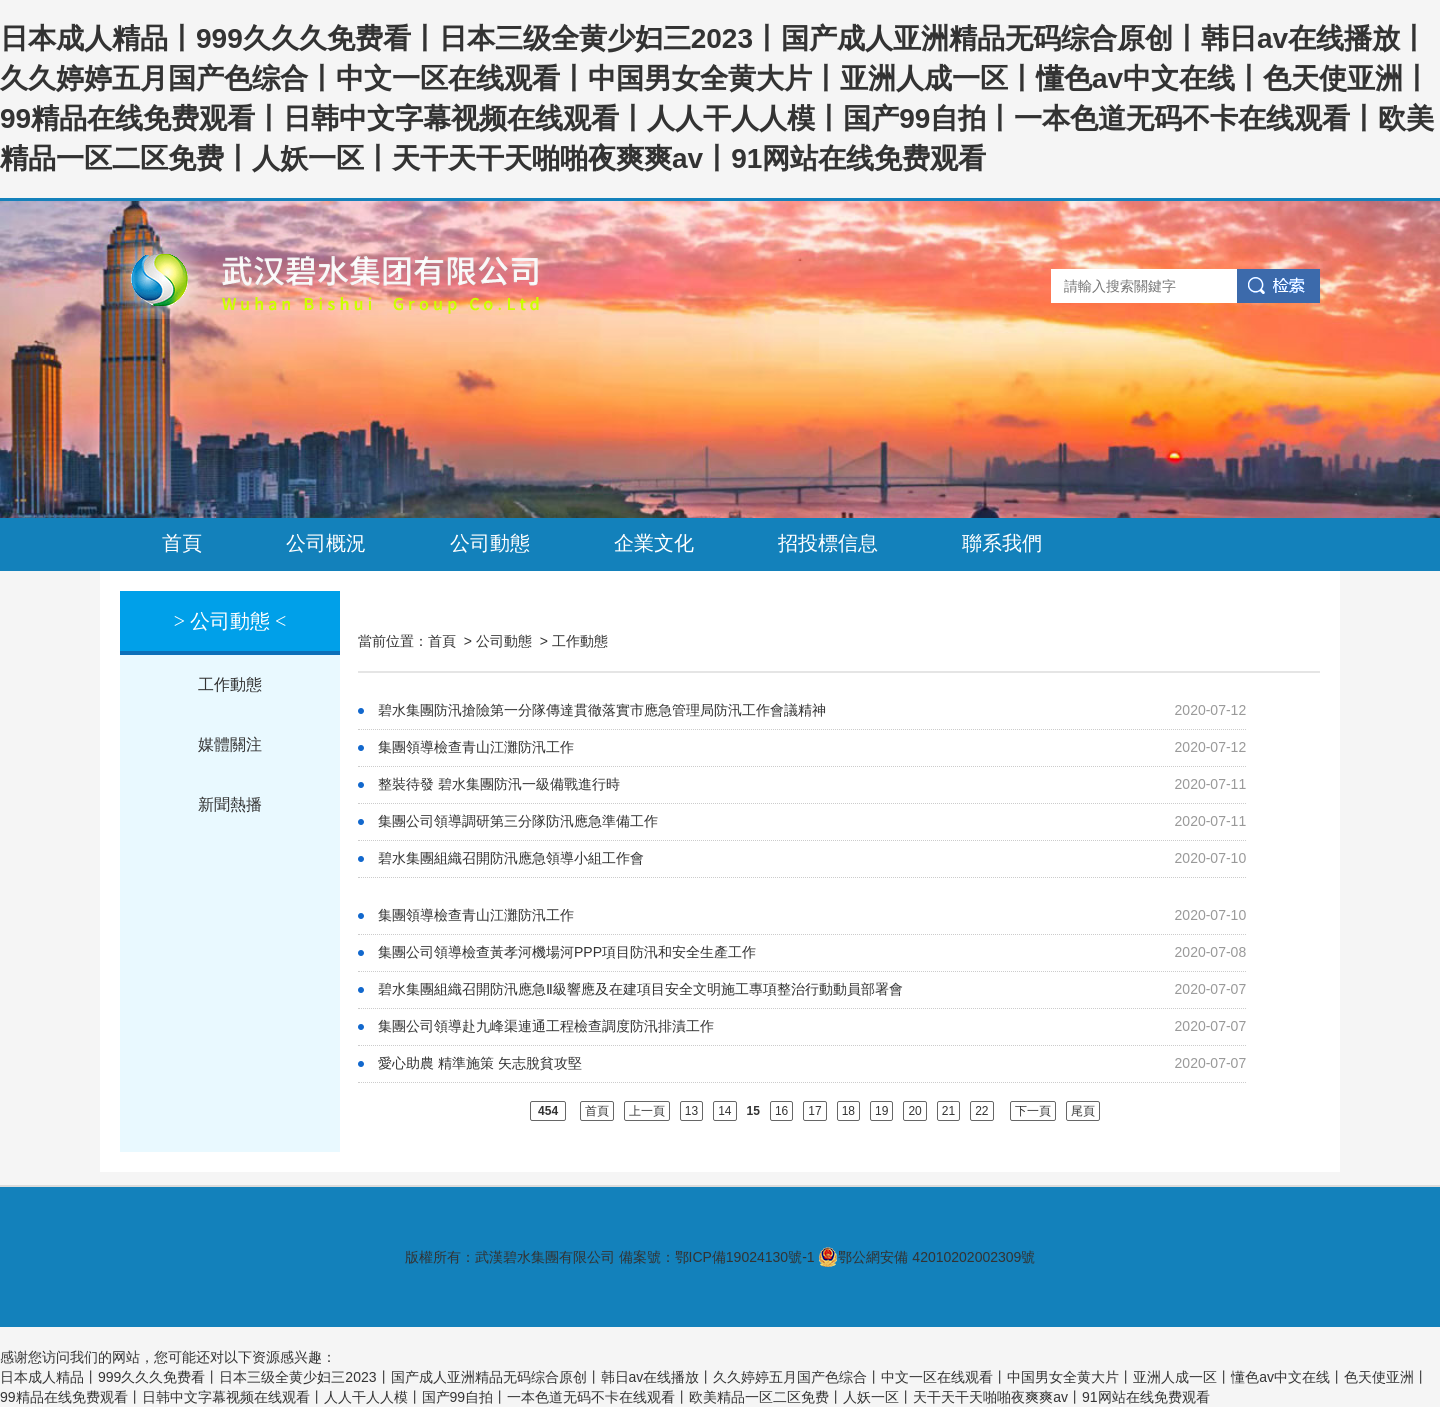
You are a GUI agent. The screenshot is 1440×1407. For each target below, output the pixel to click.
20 (914, 1111)
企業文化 (654, 543)
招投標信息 (828, 543)
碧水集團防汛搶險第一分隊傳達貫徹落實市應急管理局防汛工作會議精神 (602, 710)
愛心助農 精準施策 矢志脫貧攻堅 (480, 1063)
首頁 (182, 543)
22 (981, 1111)
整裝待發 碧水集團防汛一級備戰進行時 (499, 784)
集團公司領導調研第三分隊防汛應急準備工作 (518, 821)
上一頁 (647, 1111)
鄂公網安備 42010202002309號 (926, 1257)
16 (781, 1111)
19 (881, 1111)
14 (724, 1111)
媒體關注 (230, 744)
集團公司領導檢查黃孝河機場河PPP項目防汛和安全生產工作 (567, 952)
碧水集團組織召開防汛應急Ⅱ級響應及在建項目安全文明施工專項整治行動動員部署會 (640, 989)
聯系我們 (1002, 543)
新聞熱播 (230, 804)
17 (814, 1111)
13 (691, 1111)
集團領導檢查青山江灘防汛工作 (476, 747)
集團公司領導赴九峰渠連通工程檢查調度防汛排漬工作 (546, 1026)
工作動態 (230, 684)
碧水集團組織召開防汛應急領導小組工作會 (511, 858)
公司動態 (490, 543)
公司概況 (326, 543)
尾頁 (1083, 1111)
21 (948, 1111)
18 (848, 1111)
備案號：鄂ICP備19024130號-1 (717, 1257)
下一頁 (1033, 1111)
